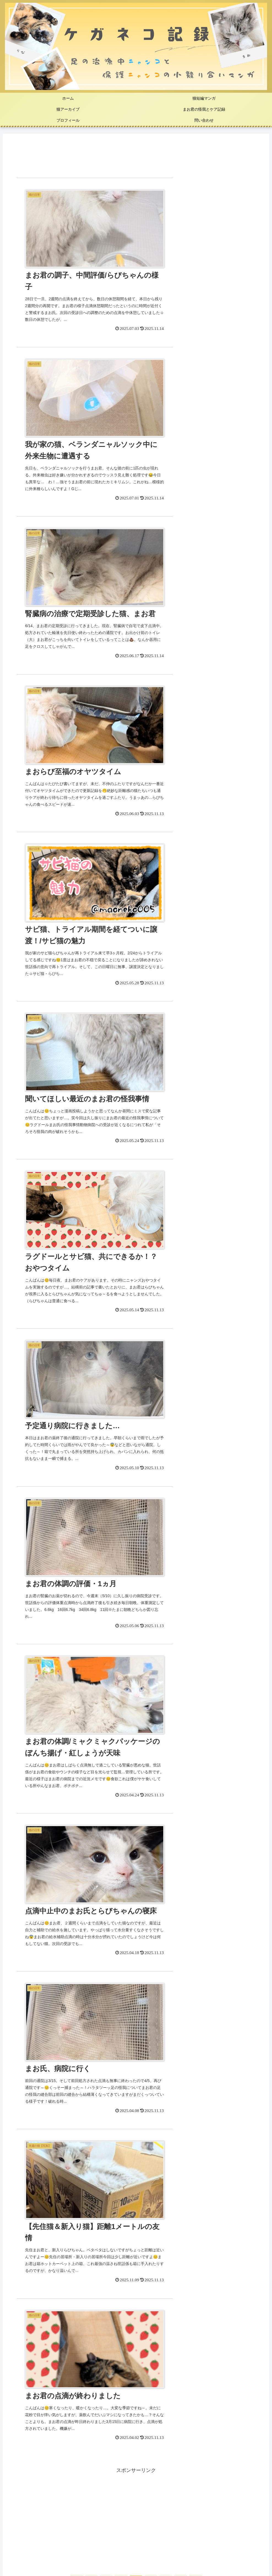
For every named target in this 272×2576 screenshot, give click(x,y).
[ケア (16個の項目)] (129, 2505)
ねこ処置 (24, 2367)
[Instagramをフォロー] (73, 1547)
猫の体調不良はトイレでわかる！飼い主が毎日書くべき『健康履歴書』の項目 (100, 2107)
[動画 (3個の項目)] (156, 2505)
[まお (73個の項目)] (18, 2505)
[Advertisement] (136, 156)
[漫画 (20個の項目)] (75, 2505)
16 (180, 1380)
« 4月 (13, 1665)
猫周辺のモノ (28, 2411)
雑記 (19, 2440)
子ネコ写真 (26, 2382)
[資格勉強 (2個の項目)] (186, 2505)
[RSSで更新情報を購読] (199, 1561)
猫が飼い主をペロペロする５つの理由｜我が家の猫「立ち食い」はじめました (100, 2151)
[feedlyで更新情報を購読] (73, 1561)
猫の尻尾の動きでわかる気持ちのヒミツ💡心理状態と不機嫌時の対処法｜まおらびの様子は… (118, 2122)
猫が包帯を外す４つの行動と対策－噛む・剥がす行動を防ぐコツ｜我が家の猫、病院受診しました (123, 2093)
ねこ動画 (24, 2396)
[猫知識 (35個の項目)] (46, 2505)
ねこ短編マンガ (31, 2324)
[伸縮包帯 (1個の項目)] (220, 2505)
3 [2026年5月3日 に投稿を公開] (15, 1614)
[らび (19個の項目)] (102, 2505)
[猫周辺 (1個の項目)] (252, 2505)
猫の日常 (24, 2353)
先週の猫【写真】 (33, 2339)
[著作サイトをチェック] (73, 1533)
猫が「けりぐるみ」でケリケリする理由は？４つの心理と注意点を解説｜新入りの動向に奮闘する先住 (128, 2136)
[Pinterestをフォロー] (199, 1547)
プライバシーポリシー (136, 2551)
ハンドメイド (28, 2425)
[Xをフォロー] (199, 1533)
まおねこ (136, 1758)
